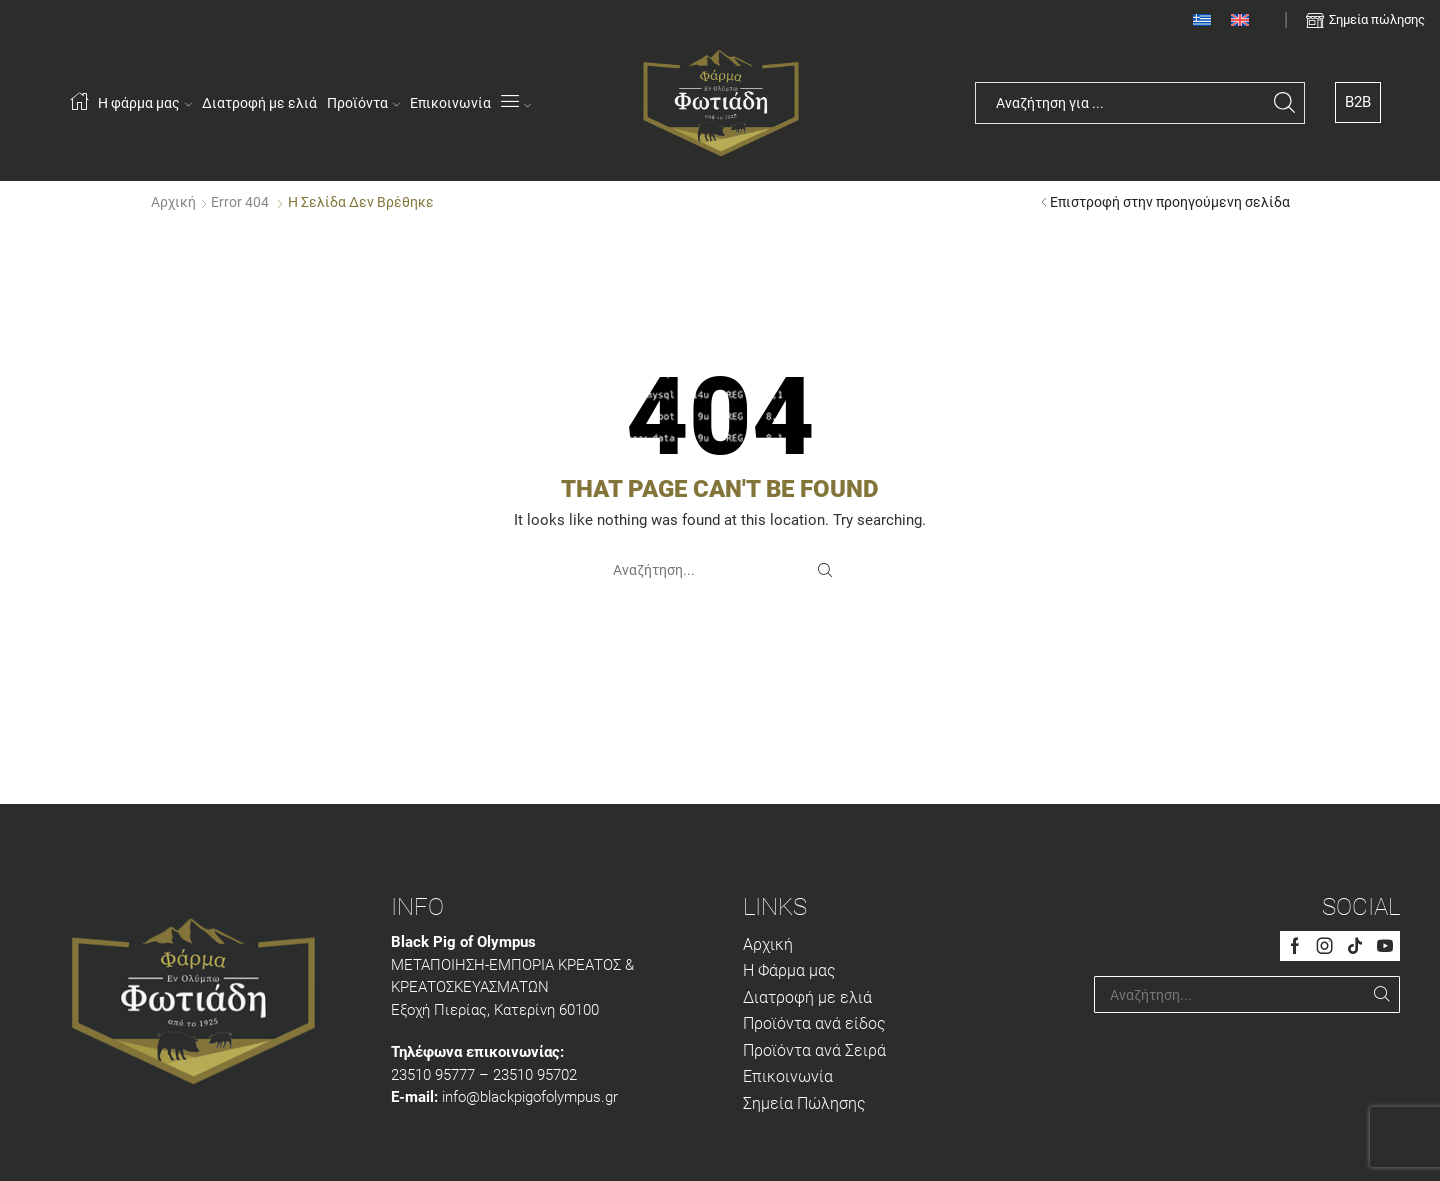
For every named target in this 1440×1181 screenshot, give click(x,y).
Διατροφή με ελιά (259, 103)
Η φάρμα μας (145, 103)
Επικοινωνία (450, 103)
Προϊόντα (363, 103)
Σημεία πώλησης (1377, 19)
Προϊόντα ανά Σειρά (814, 1050)
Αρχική (173, 202)
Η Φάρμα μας (789, 970)
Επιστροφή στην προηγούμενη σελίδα (1170, 202)
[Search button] (1284, 103)
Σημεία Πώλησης (804, 1103)
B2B (1358, 102)
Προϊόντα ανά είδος (814, 1023)
